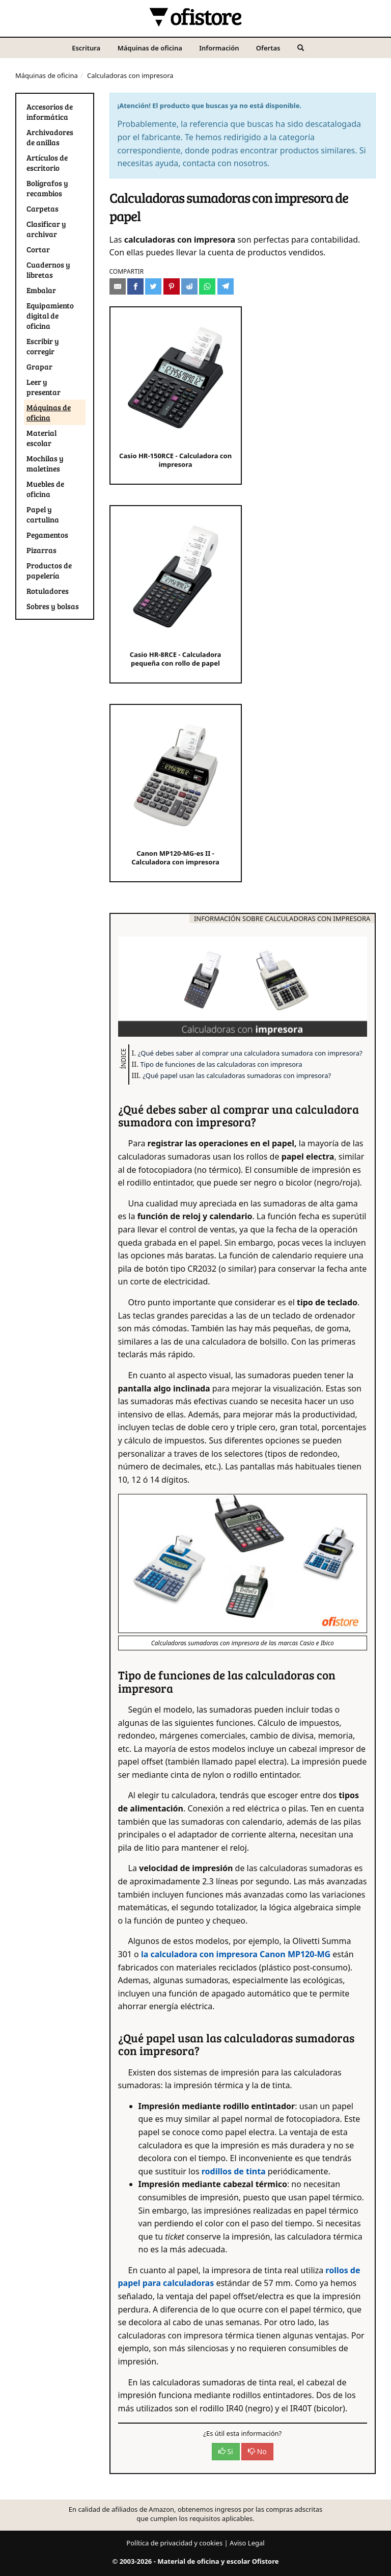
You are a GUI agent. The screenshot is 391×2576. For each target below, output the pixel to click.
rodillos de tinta (234, 2171)
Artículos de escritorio (47, 162)
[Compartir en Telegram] (225, 286)
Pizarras (41, 550)
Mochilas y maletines (45, 463)
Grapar (39, 366)
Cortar (38, 249)
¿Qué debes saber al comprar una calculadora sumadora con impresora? (250, 1053)
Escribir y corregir (42, 346)
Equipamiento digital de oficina (50, 315)
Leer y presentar (43, 387)
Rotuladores (47, 591)
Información (219, 47)
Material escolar (41, 438)
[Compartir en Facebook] (135, 286)
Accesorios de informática (49, 111)
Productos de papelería (49, 570)
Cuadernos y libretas (48, 269)
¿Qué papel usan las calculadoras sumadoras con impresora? (237, 1075)
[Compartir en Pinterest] (171, 286)
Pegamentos (47, 535)
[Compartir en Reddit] (189, 286)
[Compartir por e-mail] (117, 286)
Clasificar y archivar (46, 229)
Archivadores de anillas (49, 137)
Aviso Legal (247, 2542)
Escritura (86, 47)
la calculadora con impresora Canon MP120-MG (235, 1954)
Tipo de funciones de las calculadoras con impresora (221, 1064)
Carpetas (42, 208)
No (257, 2451)
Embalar (41, 290)
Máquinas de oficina (150, 47)
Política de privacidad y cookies (174, 2542)
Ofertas (268, 47)
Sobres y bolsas (52, 606)
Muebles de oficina (45, 489)
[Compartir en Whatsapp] (207, 286)
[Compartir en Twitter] (153, 286)
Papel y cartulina (42, 514)
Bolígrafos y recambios (47, 188)
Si (225, 2451)
